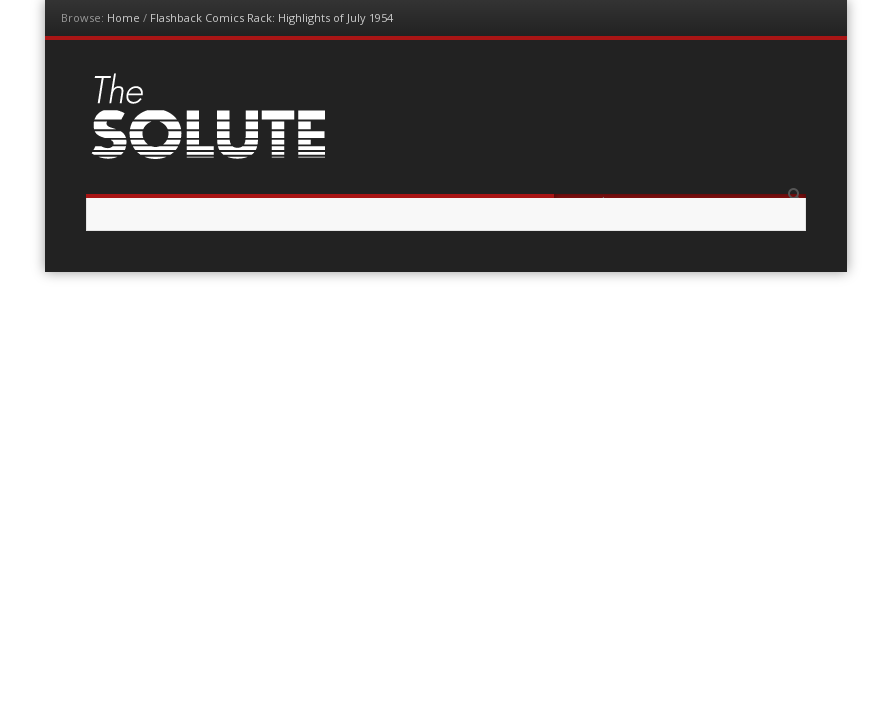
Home (123, 17)
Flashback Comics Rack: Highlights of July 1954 (271, 17)
